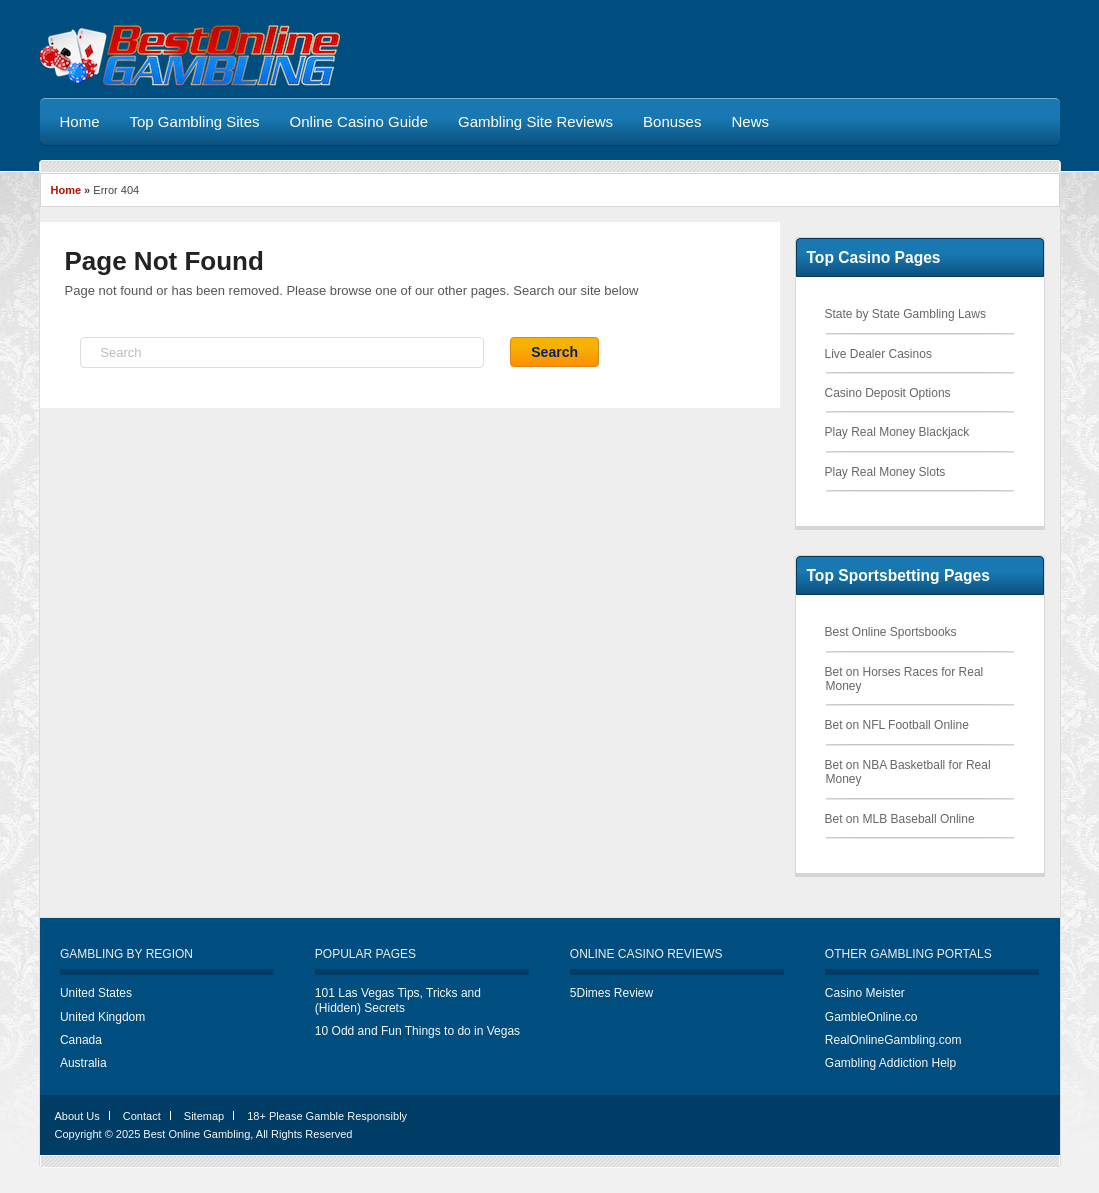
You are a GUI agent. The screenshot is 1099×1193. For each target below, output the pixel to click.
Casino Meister (865, 993)
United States (96, 993)
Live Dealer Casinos (878, 354)
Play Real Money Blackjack (897, 432)
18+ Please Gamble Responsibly (327, 1116)
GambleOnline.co (871, 1017)
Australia (83, 1063)
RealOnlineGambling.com (893, 1040)
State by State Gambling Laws (905, 314)
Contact (142, 1116)
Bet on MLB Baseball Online (900, 819)
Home (66, 190)
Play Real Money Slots (885, 472)
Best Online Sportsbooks (891, 632)
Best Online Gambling (196, 1134)
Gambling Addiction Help (890, 1063)
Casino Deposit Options (888, 393)
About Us (77, 1116)
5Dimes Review (611, 993)
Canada (81, 1040)
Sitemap (204, 1116)
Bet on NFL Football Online (897, 725)
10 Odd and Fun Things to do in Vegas (417, 1031)
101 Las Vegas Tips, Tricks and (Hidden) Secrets (398, 1000)
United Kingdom (102, 1017)
